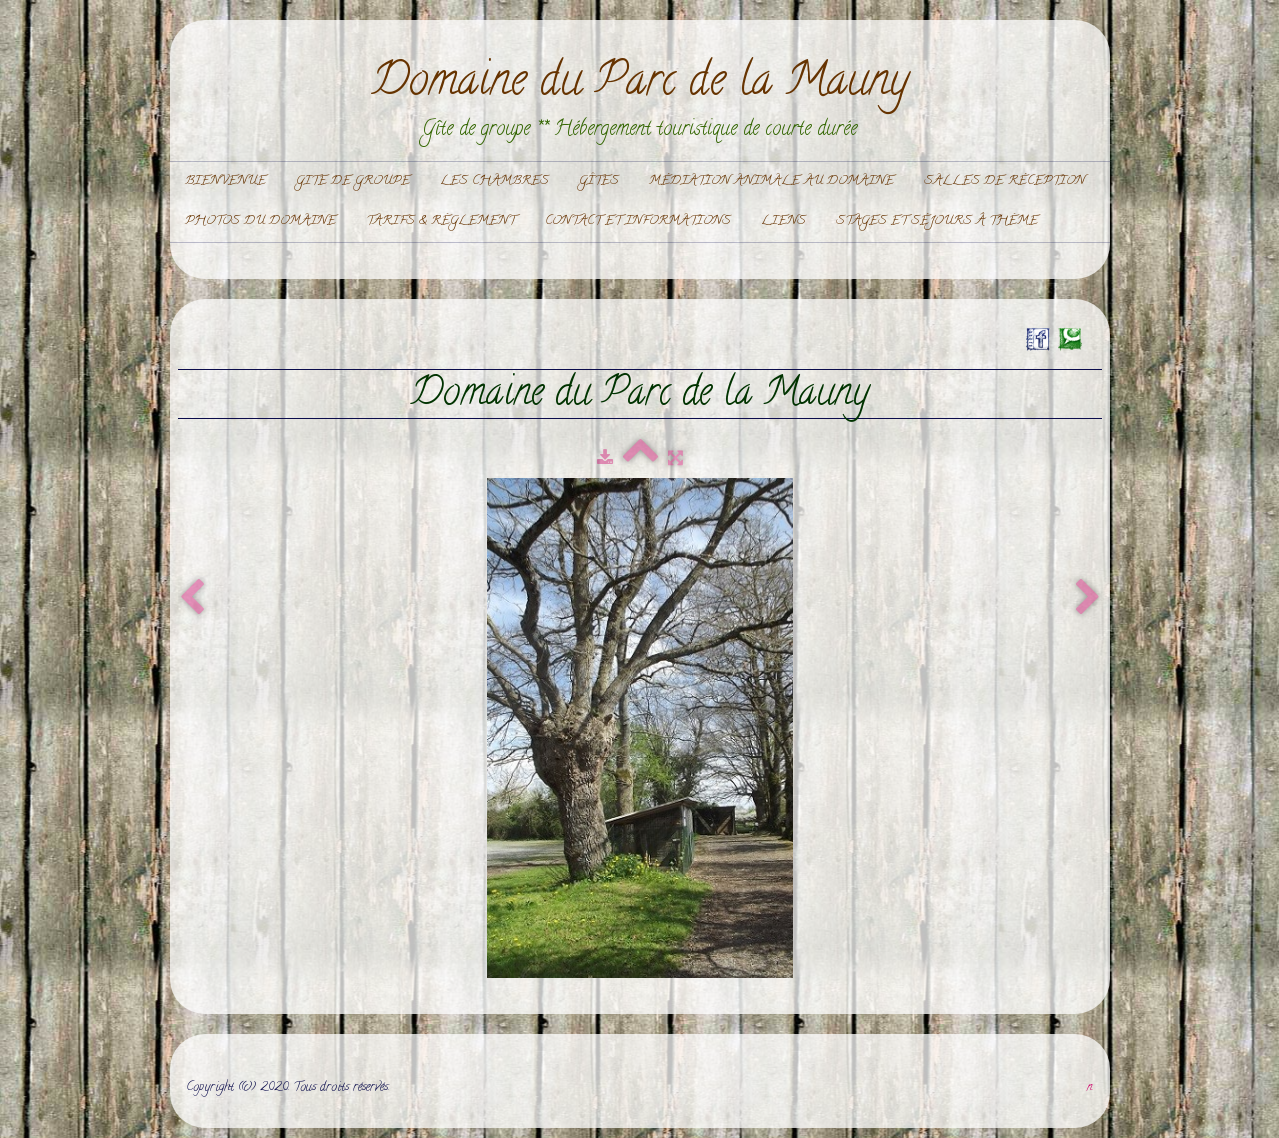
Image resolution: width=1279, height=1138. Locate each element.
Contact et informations (638, 221)
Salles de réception (1004, 181)
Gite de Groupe (353, 181)
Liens (783, 221)
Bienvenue (225, 181)
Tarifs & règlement (440, 221)
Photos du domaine (260, 221)
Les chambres (494, 181)
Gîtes (599, 181)
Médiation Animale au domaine (771, 181)
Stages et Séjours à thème (937, 221)
